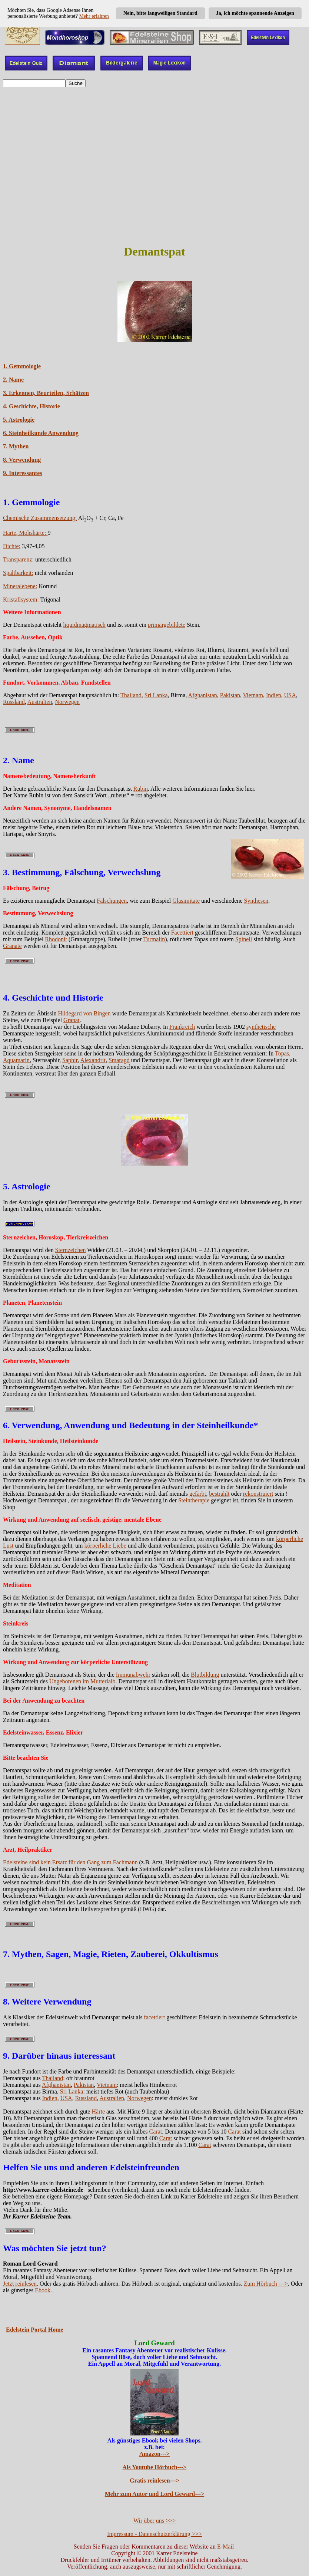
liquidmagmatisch (84, 625)
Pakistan (230, 695)
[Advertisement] (154, 185)
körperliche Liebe (105, 1545)
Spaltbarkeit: (18, 573)
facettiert (154, 2017)
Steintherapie (193, 1500)
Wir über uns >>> (154, 2520)
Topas (282, 1053)
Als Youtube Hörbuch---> (155, 2467)
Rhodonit (56, 939)
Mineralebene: (20, 586)
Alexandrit (92, 1060)
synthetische (261, 1027)
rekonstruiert (258, 1493)
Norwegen (67, 702)
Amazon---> (154, 2454)
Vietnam (253, 695)
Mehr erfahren (94, 16)
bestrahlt (219, 1493)
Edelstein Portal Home (34, 2329)
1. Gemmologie (22, 366)
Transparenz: (18, 559)
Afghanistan (202, 695)
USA (290, 695)
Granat (71, 1020)
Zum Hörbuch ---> (266, 2283)
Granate (12, 946)
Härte (98, 2111)
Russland (14, 702)
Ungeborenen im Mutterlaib (82, 1681)
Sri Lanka (156, 695)
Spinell (243, 939)
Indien (273, 695)
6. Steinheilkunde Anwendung (41, 433)
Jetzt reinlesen (20, 2283)
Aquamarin (16, 1060)
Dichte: (11, 546)
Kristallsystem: (21, 599)
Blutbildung (205, 1674)
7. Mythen (16, 446)
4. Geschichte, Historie (31, 406)
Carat (155, 2131)
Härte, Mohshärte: (25, 533)
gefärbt (197, 1493)
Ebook (42, 2290)
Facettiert (182, 932)
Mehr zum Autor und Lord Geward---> (155, 2494)
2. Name (13, 379)
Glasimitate (186, 900)
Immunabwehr (133, 1674)
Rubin (140, 788)
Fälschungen (112, 900)
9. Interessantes (22, 473)
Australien (39, 702)
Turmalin (154, 939)
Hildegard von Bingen (84, 1013)
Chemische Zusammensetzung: (40, 518)
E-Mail (226, 2546)
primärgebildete (166, 625)
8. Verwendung (22, 460)
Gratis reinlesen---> (154, 2480)
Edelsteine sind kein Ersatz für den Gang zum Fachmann (70, 1862)
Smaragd (119, 1060)
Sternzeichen (70, 1250)
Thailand (131, 695)
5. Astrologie (18, 419)
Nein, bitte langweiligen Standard (160, 13)
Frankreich (182, 1027)
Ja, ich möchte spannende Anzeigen (255, 13)
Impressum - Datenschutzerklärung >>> (154, 2534)
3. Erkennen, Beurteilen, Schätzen (46, 393)
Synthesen (256, 900)
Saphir (69, 1060)
